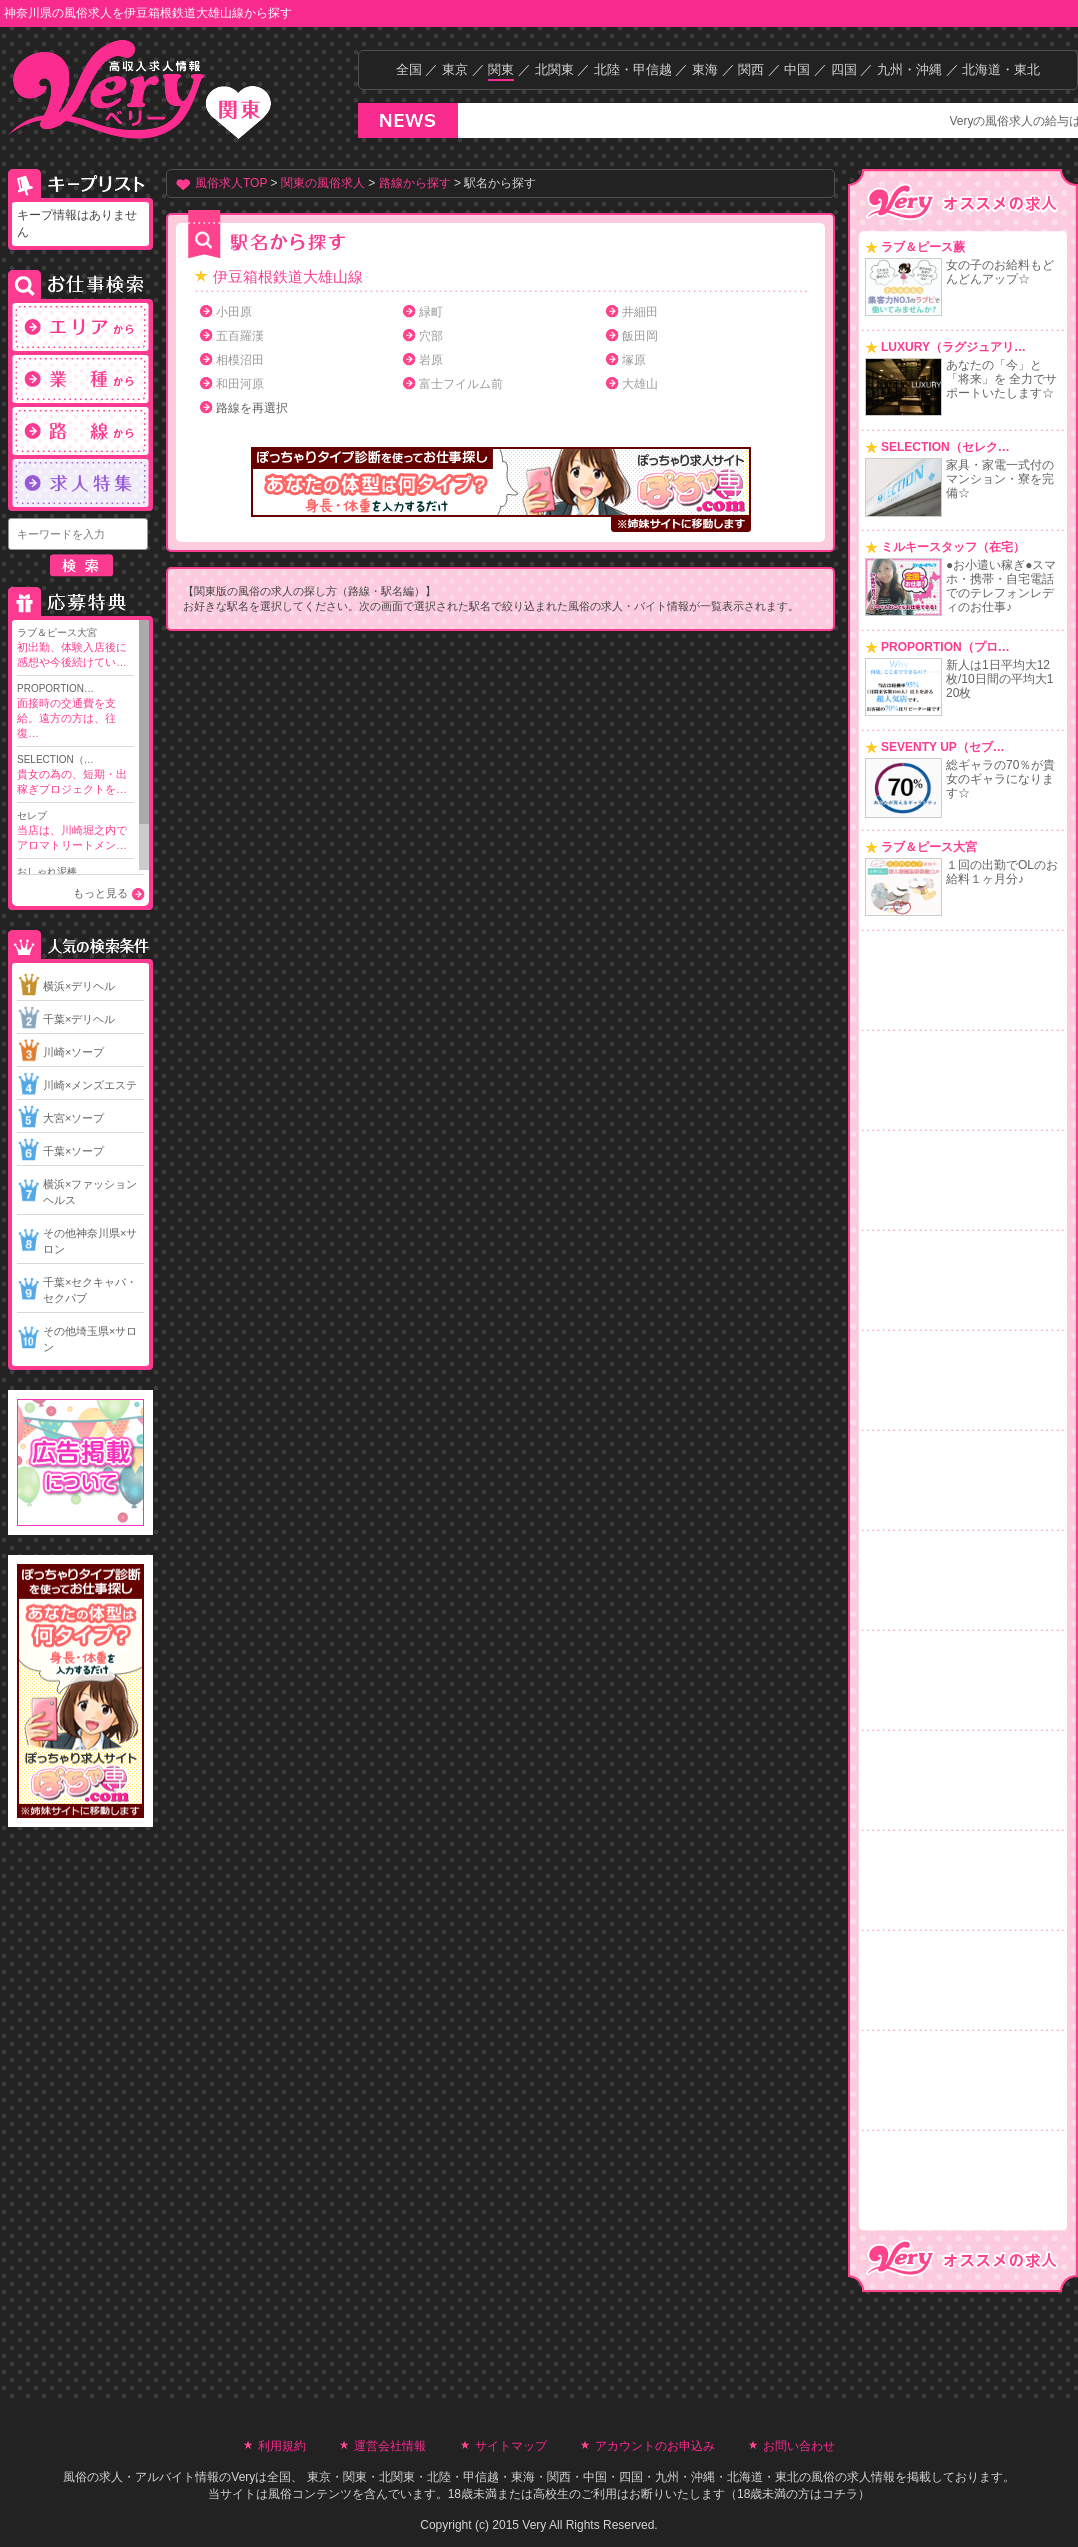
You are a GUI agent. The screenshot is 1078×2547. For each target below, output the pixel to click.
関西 (751, 69)
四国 (844, 69)
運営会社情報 (390, 2446)
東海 (705, 69)
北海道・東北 (1001, 69)
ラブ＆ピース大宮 (75, 648)
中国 (797, 69)
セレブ (75, 831)
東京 (455, 69)
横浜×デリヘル (79, 986)
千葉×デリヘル (79, 1019)
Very (243, 2477)
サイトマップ (511, 2446)
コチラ (840, 2494)
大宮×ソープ (73, 1118)
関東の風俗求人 (323, 183)
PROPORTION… (75, 712)
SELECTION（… (75, 775)
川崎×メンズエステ (90, 1085)
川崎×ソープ (73, 1052)
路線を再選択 (252, 408)
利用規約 (282, 2446)
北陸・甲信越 (633, 69)
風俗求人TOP (231, 183)
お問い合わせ (799, 2446)
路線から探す (415, 183)
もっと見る (100, 893)
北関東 (554, 69)
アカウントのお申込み (655, 2446)
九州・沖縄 (909, 69)
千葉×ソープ (73, 1151)
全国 (409, 69)
